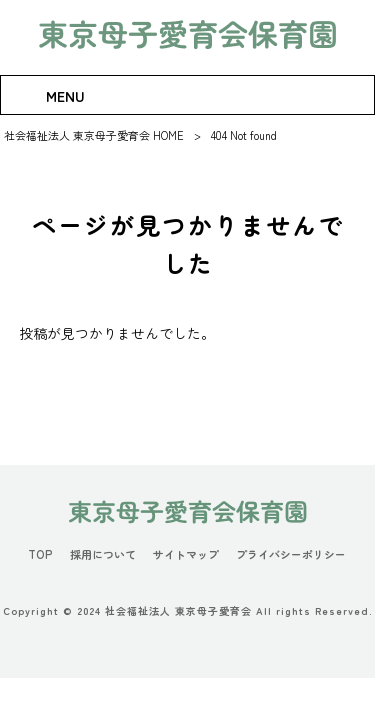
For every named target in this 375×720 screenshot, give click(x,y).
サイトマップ (186, 554)
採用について (103, 554)
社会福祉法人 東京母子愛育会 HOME (94, 135)
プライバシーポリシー (291, 554)
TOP (40, 554)
